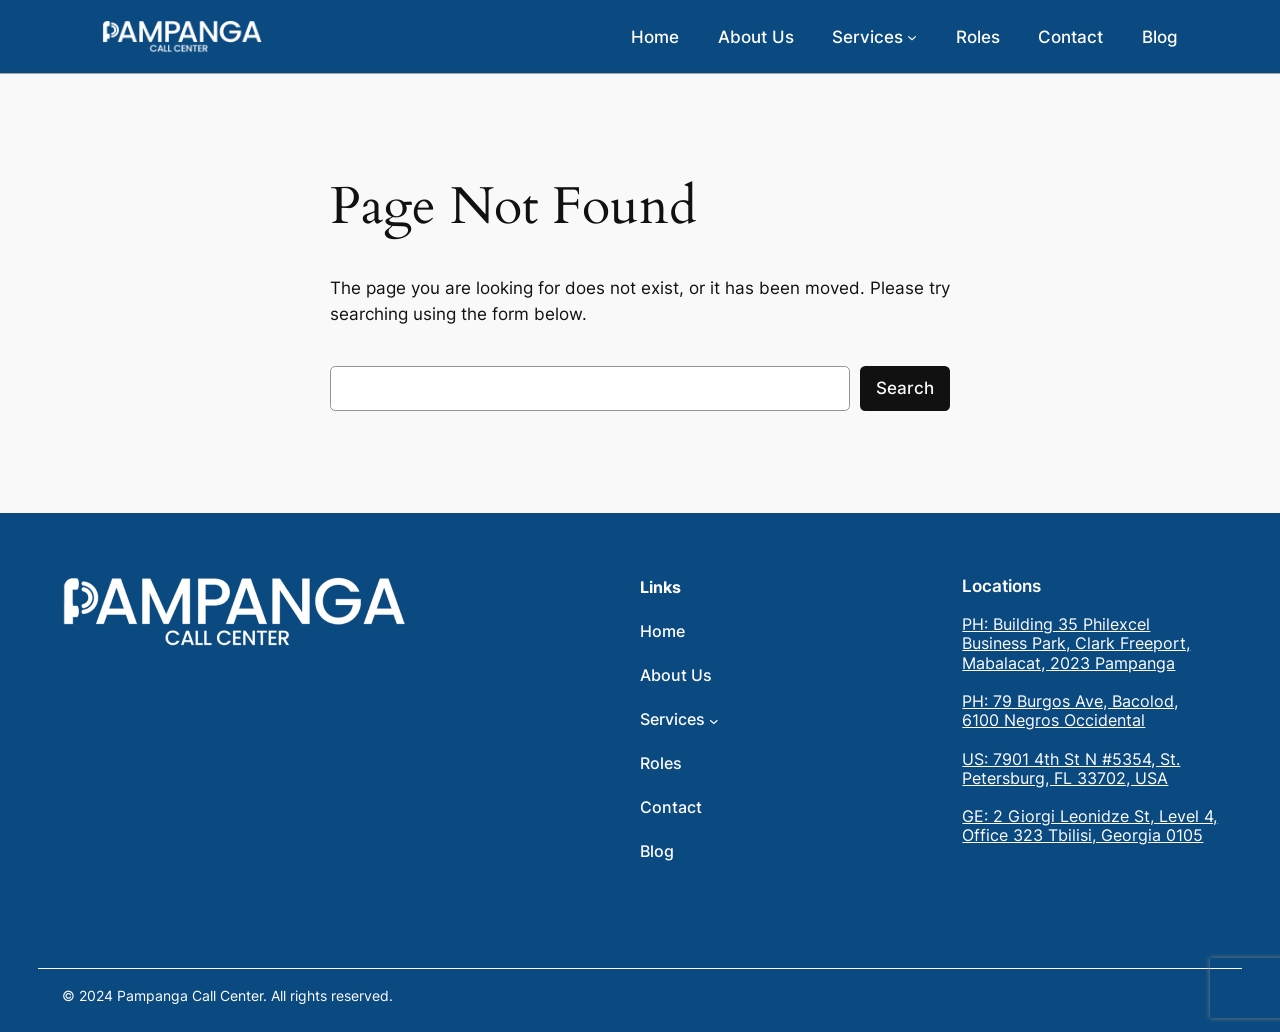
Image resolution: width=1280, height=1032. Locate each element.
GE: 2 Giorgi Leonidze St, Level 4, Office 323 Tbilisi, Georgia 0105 (1089, 826)
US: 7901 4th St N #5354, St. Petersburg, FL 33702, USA (1071, 769)
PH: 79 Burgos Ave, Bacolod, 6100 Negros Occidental (1070, 711)
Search (905, 388)
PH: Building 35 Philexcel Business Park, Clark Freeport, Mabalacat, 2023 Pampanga (1076, 643)
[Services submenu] (912, 37)
